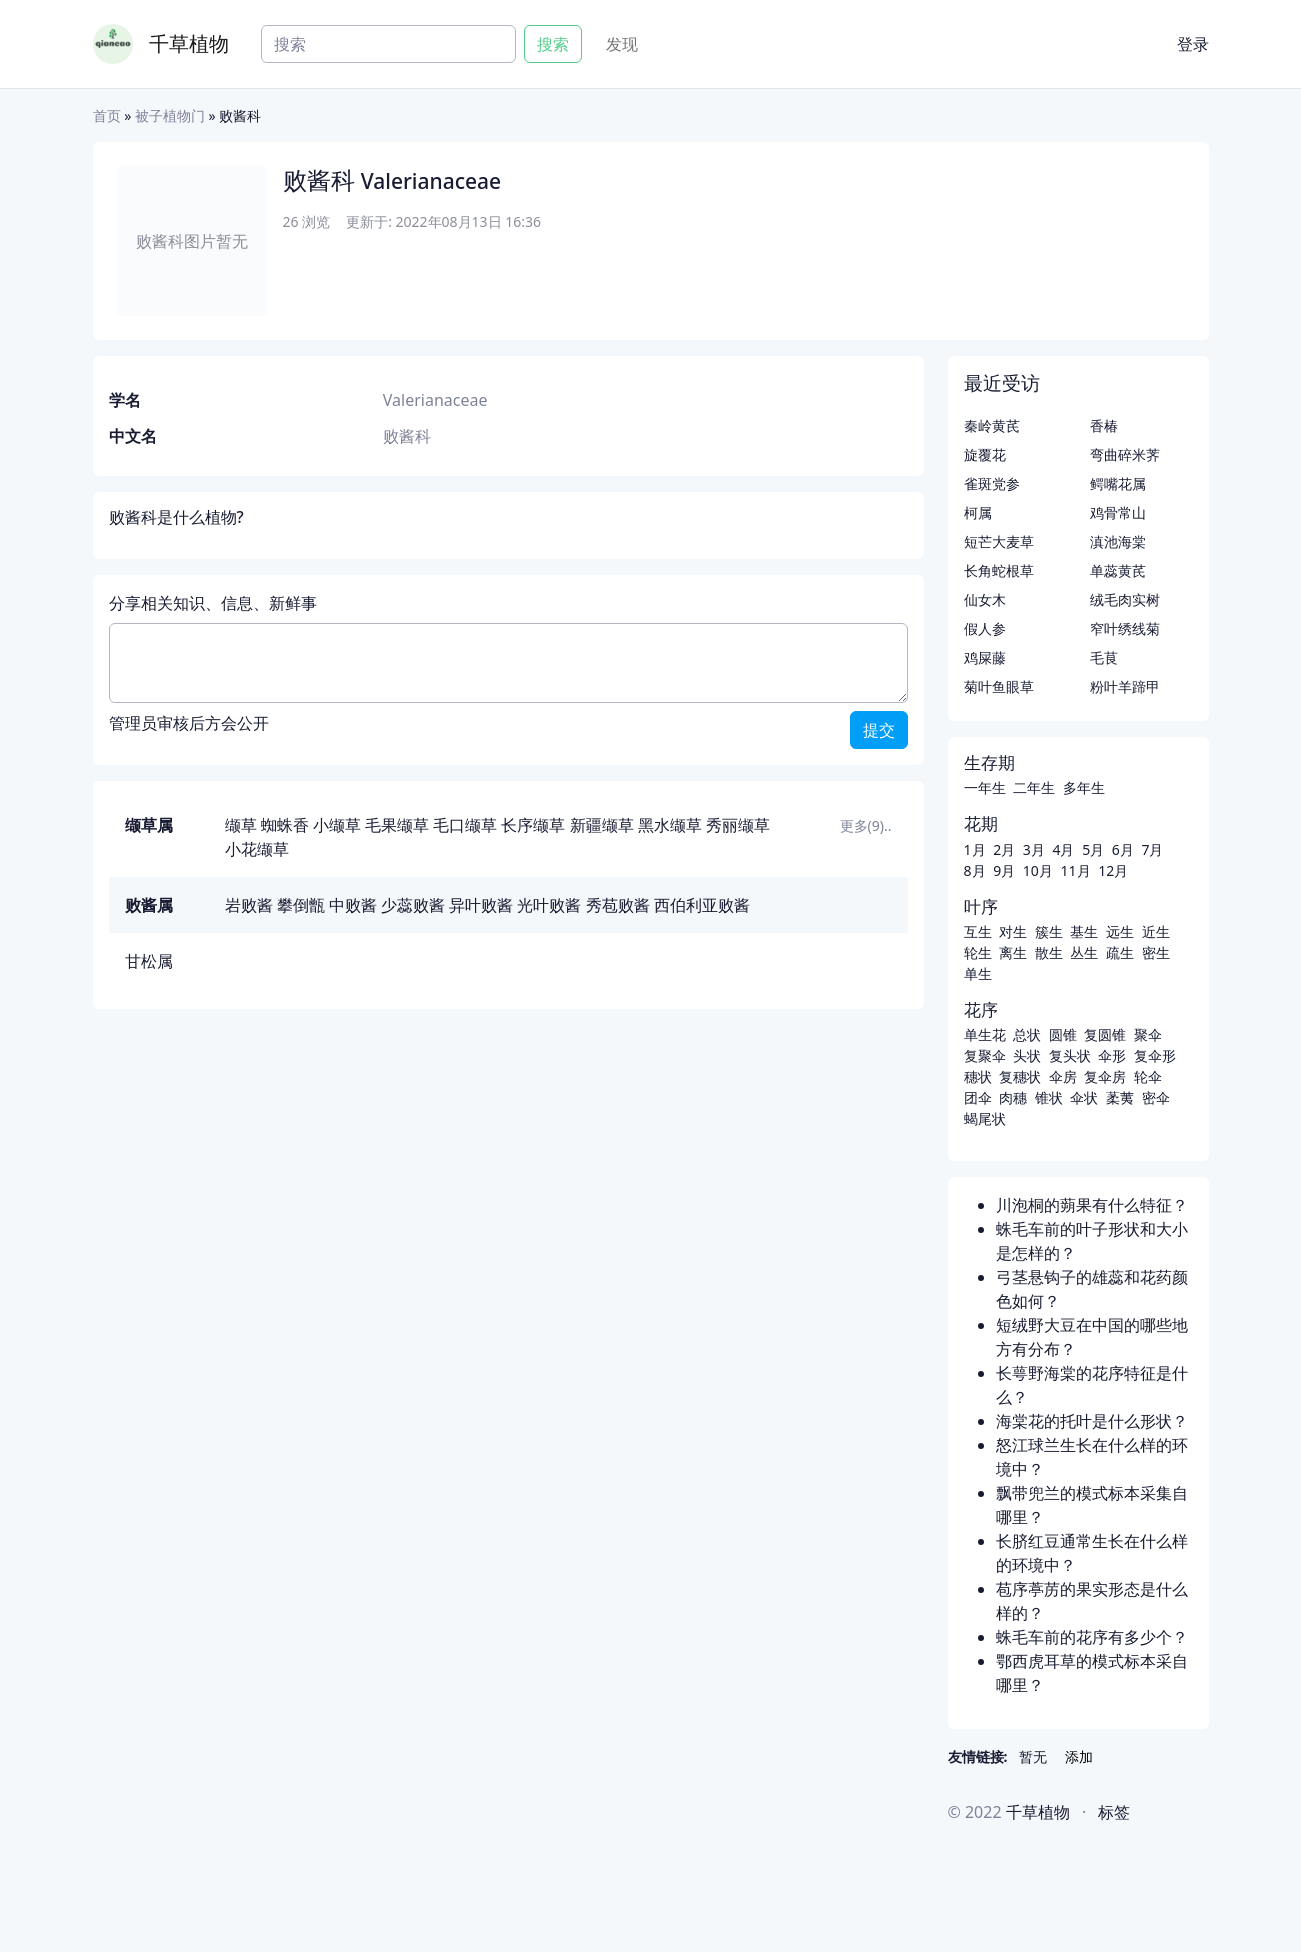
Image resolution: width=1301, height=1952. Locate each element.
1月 (975, 849)
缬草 (241, 825)
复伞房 (1105, 1076)
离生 (1013, 952)
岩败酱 (249, 905)
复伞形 (1155, 1055)
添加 (1079, 1756)
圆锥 (1063, 1034)
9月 (1004, 870)
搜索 (553, 44)
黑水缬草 (670, 825)
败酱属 (149, 905)
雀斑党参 (992, 483)
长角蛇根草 (999, 570)
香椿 (1104, 425)
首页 (107, 115)
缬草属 (149, 825)
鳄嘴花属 (1118, 483)
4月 (1063, 849)
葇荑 (1120, 1097)
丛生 (1084, 952)
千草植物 (189, 43)
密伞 (1156, 1097)
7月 (1152, 849)
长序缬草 (533, 825)
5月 (1093, 849)
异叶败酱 (481, 905)
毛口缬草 (465, 825)
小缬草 (337, 825)
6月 (1123, 849)
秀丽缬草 (738, 825)
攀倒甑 (301, 905)
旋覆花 (985, 454)
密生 (1156, 952)
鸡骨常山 (1118, 512)
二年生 (1034, 787)
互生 (978, 931)
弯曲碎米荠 (1125, 454)
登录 (1193, 44)
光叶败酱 (549, 905)
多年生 (1084, 787)
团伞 (978, 1097)
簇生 (1049, 931)
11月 (1075, 870)
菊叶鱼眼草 (999, 686)
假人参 (985, 628)
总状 (1027, 1034)
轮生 (978, 952)
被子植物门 (170, 115)
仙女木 (985, 599)
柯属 (978, 512)
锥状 (1049, 1097)
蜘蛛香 (285, 825)
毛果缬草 (397, 825)
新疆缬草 (602, 825)
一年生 (985, 787)
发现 (622, 44)
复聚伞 (985, 1055)
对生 (1013, 931)
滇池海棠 (1118, 541)
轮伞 (1148, 1076)
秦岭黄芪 (992, 425)
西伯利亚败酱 (702, 905)
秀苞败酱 (618, 905)
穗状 (978, 1076)
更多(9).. (866, 825)
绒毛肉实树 (1125, 599)
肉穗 (1013, 1097)
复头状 (1070, 1055)
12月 (1113, 870)
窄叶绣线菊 (1125, 628)
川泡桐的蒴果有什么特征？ (1092, 1205)
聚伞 (1148, 1034)
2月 (1004, 849)
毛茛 (1104, 657)
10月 (1038, 870)
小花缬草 (257, 849)
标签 (1114, 1812)
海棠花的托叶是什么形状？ (1092, 1421)
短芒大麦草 (999, 541)
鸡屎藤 (985, 657)
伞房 (1063, 1076)
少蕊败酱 (413, 905)
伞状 (1084, 1097)
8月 (975, 870)
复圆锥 (1105, 1034)
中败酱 (353, 905)
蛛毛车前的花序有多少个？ (1092, 1637)
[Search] (388, 44)
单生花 (985, 1034)
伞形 (1112, 1055)
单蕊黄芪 (1118, 570)
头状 (1027, 1055)
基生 (1084, 931)
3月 (1034, 849)
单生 (978, 973)
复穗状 (1020, 1076)
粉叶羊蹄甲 (1125, 686)
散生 (1049, 952)
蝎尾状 (985, 1118)
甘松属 (149, 961)
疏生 (1120, 952)
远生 (1120, 931)
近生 (1156, 931)
